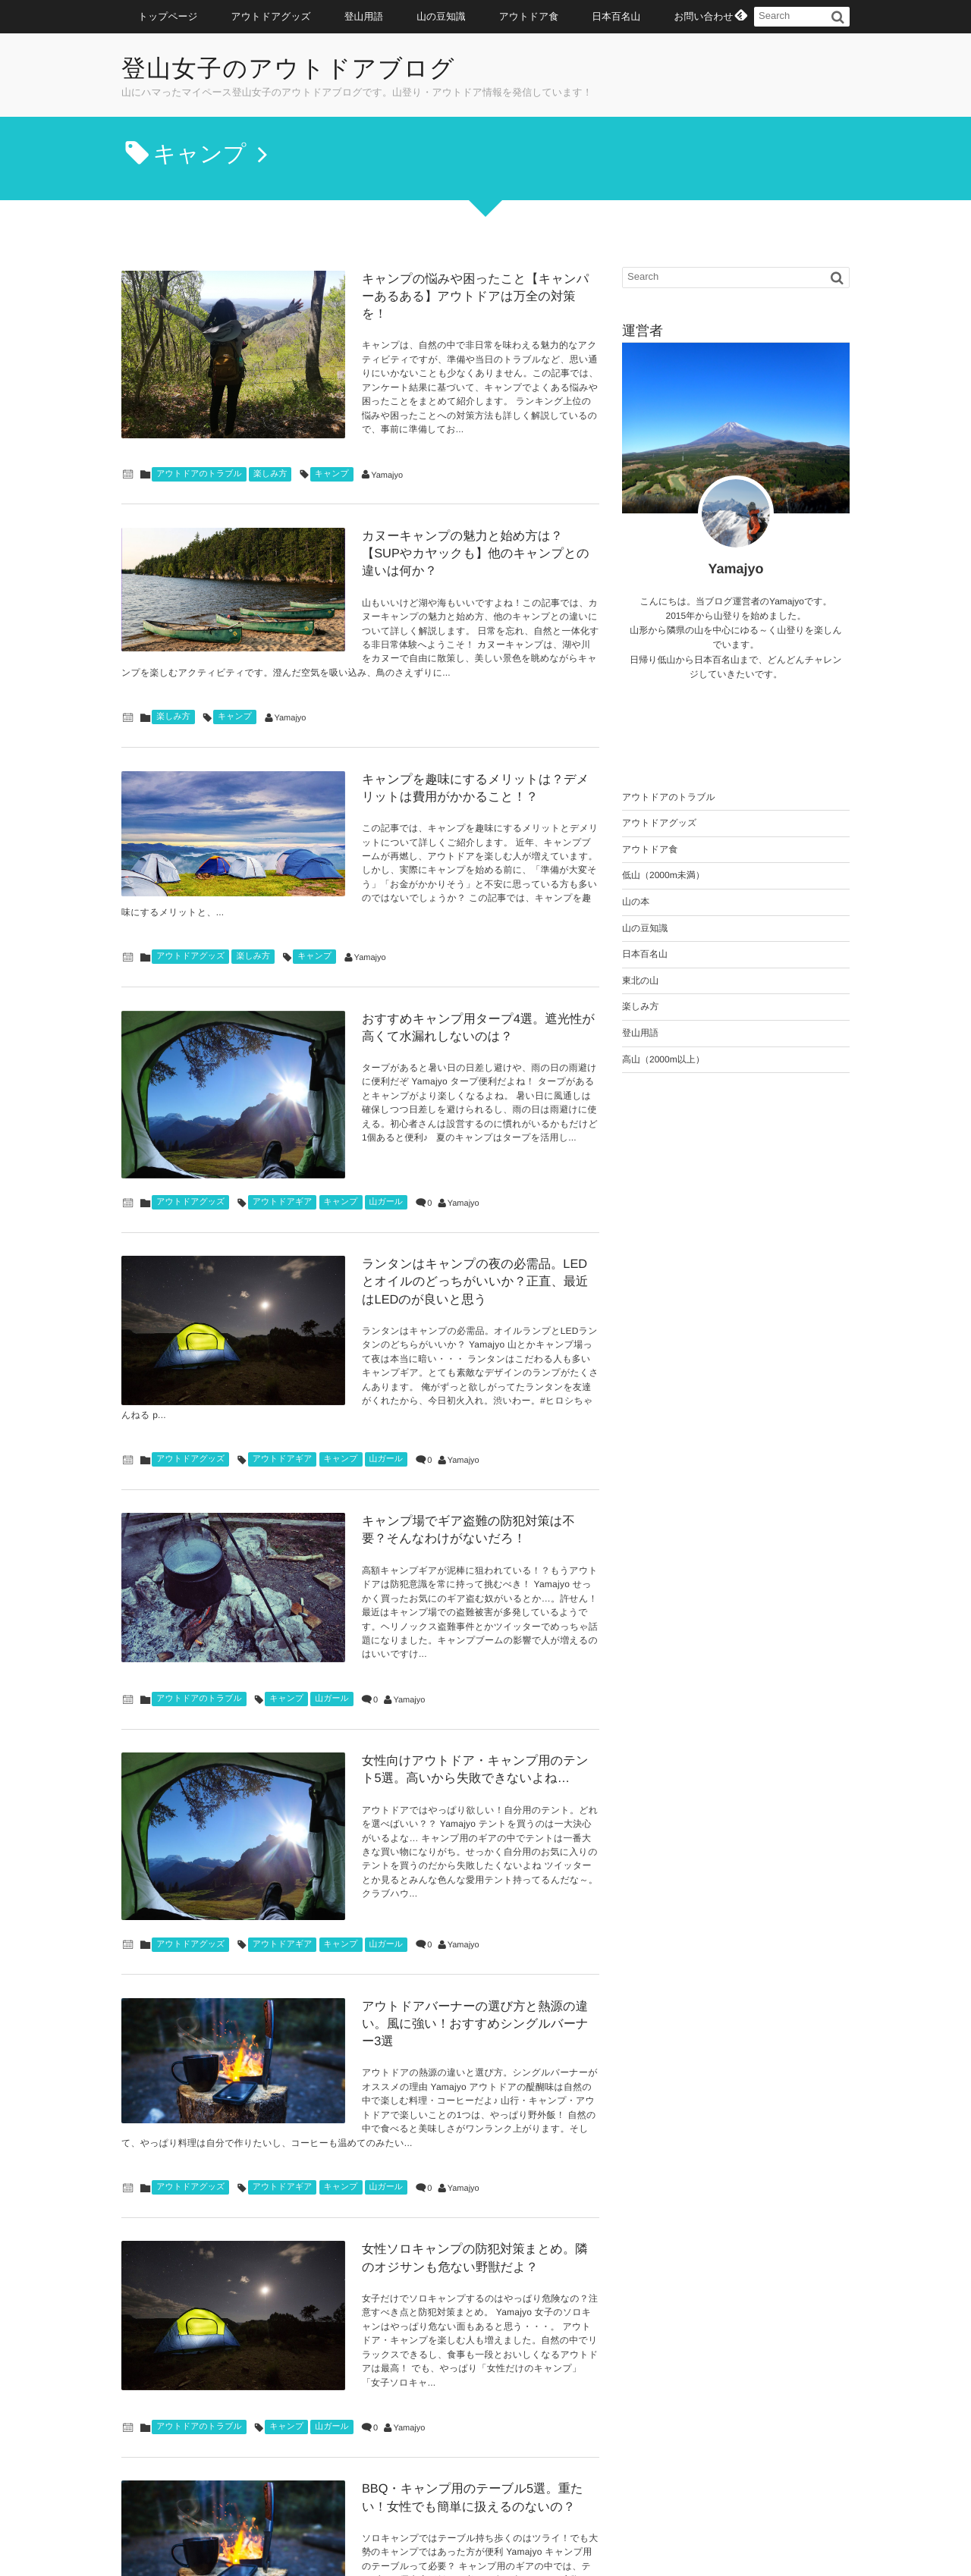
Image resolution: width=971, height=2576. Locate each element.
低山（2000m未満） (663, 875)
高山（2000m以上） (663, 1059)
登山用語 (363, 16)
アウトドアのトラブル (199, 426)
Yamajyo (387, 427)
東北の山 (640, 980)
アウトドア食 (529, 16)
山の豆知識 (441, 16)
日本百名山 (616, 16)
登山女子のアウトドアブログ (300, 69)
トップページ (168, 16)
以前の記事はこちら (361, 2449)
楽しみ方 (270, 426)
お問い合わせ (703, 16)
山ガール (386, 1073)
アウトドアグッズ (271, 16)
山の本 (635, 901)
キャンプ (332, 426)
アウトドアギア (283, 1073)
